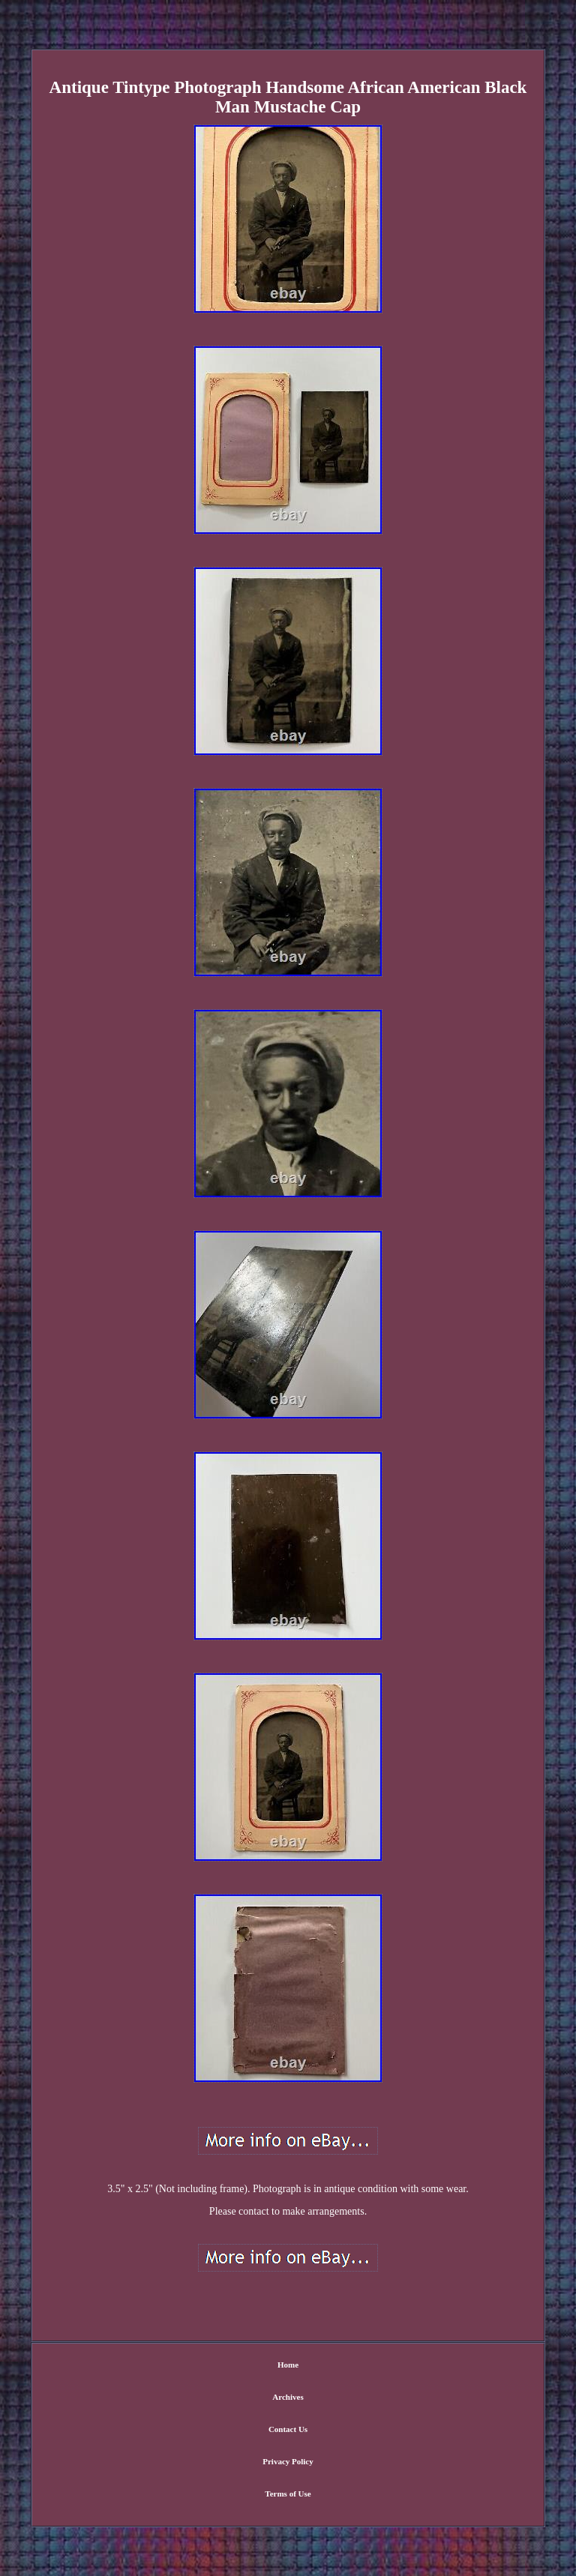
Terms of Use (287, 2493)
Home (288, 2364)
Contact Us (288, 2429)
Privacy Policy (288, 2461)
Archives (287, 2396)
